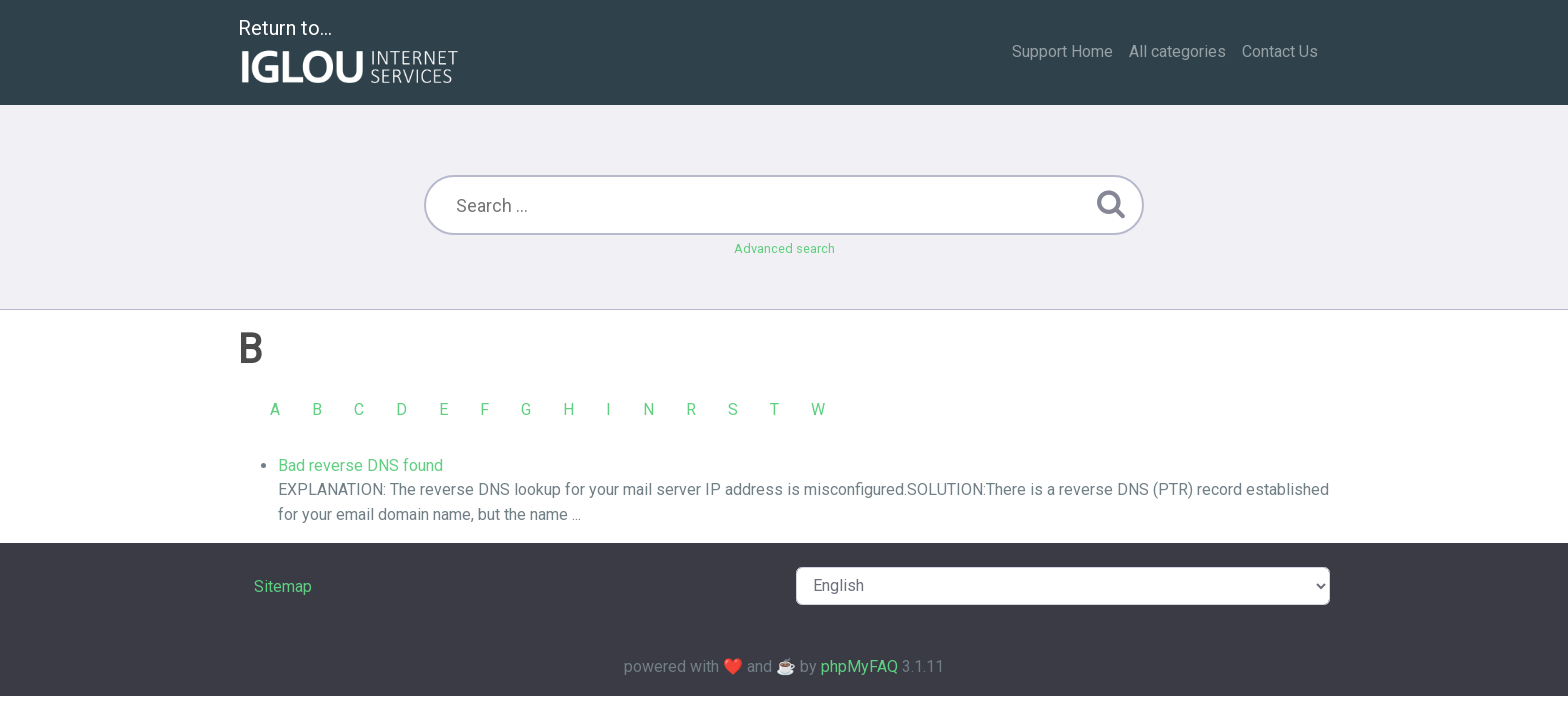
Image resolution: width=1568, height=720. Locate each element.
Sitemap (283, 586)
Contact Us (1280, 51)
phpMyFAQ (859, 666)
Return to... (350, 53)
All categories (1177, 51)
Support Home (1062, 51)
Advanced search (784, 248)
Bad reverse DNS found (360, 465)
